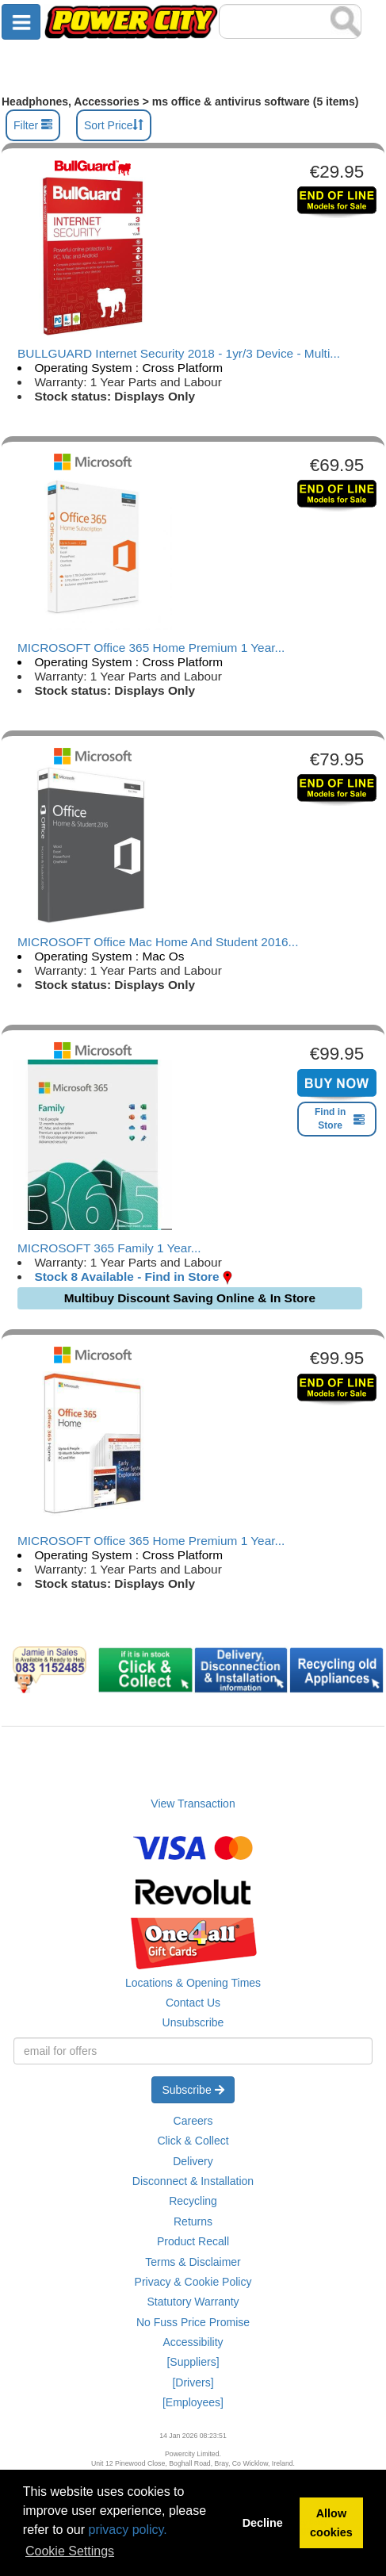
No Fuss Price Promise (193, 2322)
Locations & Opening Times (193, 1982)
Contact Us (193, 2002)
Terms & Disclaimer (193, 2262)
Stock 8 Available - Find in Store (126, 1276)
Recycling (193, 2201)
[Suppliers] (192, 2362)
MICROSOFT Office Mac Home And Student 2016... (157, 942)
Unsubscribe (193, 2022)
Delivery (193, 2161)
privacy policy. (128, 2529)
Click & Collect (192, 2140)
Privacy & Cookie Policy (193, 2281)
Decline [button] (263, 2523)
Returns (193, 2221)
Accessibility (192, 2342)
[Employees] (193, 2402)
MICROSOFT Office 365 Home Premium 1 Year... (151, 647)
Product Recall (193, 2241)
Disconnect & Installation (193, 2181)
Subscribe (193, 2089)
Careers (193, 2120)
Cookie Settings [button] (69, 2551)
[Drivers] (192, 2382)
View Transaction (193, 1803)
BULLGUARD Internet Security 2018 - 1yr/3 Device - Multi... (178, 353)
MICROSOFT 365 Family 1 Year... (109, 1248)
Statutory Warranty (193, 2301)
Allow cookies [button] (331, 2523)
